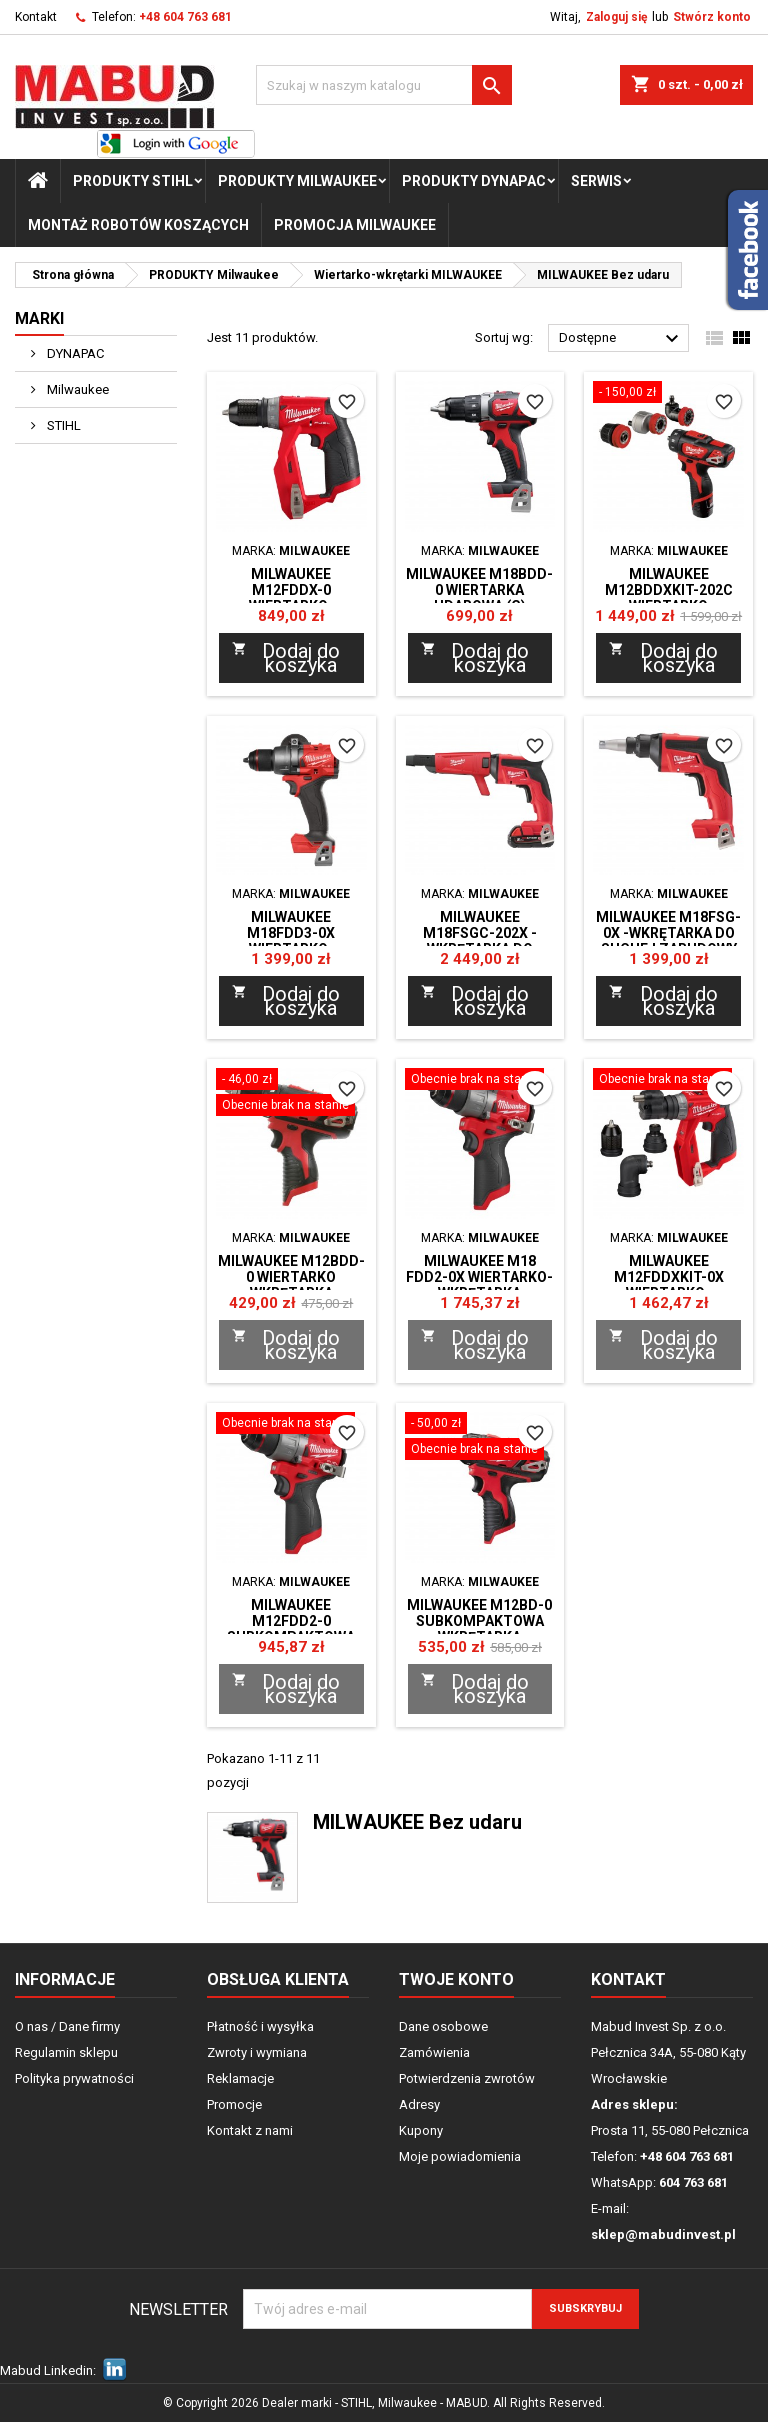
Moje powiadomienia (460, 2156)
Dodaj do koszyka (286, 658)
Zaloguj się (616, 17)
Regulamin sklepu (66, 2052)
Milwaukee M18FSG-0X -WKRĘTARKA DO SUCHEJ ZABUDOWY (668, 933)
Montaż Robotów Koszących (138, 225)
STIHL (62, 425)
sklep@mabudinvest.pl (663, 2234)
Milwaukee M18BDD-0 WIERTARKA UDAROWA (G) (479, 590)
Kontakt (36, 17)
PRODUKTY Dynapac (474, 181)
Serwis (596, 181)
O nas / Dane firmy (67, 2026)
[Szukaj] (384, 85)
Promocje (234, 2104)
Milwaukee (76, 389)
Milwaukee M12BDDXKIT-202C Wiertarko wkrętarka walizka (668, 598)
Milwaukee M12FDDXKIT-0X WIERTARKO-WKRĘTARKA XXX (668, 1285)
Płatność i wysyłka (260, 2026)
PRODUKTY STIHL (133, 181)
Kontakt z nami (250, 2130)
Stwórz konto (712, 17)
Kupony (421, 2130)
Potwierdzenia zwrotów (467, 2078)
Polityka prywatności (74, 2078)
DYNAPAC (74, 353)
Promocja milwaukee (355, 225)
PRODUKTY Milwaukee (297, 181)
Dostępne (621, 339)
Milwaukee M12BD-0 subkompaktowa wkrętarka (479, 1621)
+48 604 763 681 (185, 17)
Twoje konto (456, 1979)
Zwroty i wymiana (257, 2052)
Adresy (419, 2104)
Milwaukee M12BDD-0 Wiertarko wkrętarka (291, 1277)
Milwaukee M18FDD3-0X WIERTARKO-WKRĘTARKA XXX (291, 941)
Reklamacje (240, 2078)
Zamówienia (434, 2052)
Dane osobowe (443, 2026)
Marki (39, 318)
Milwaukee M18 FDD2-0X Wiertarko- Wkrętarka (479, 1277)
